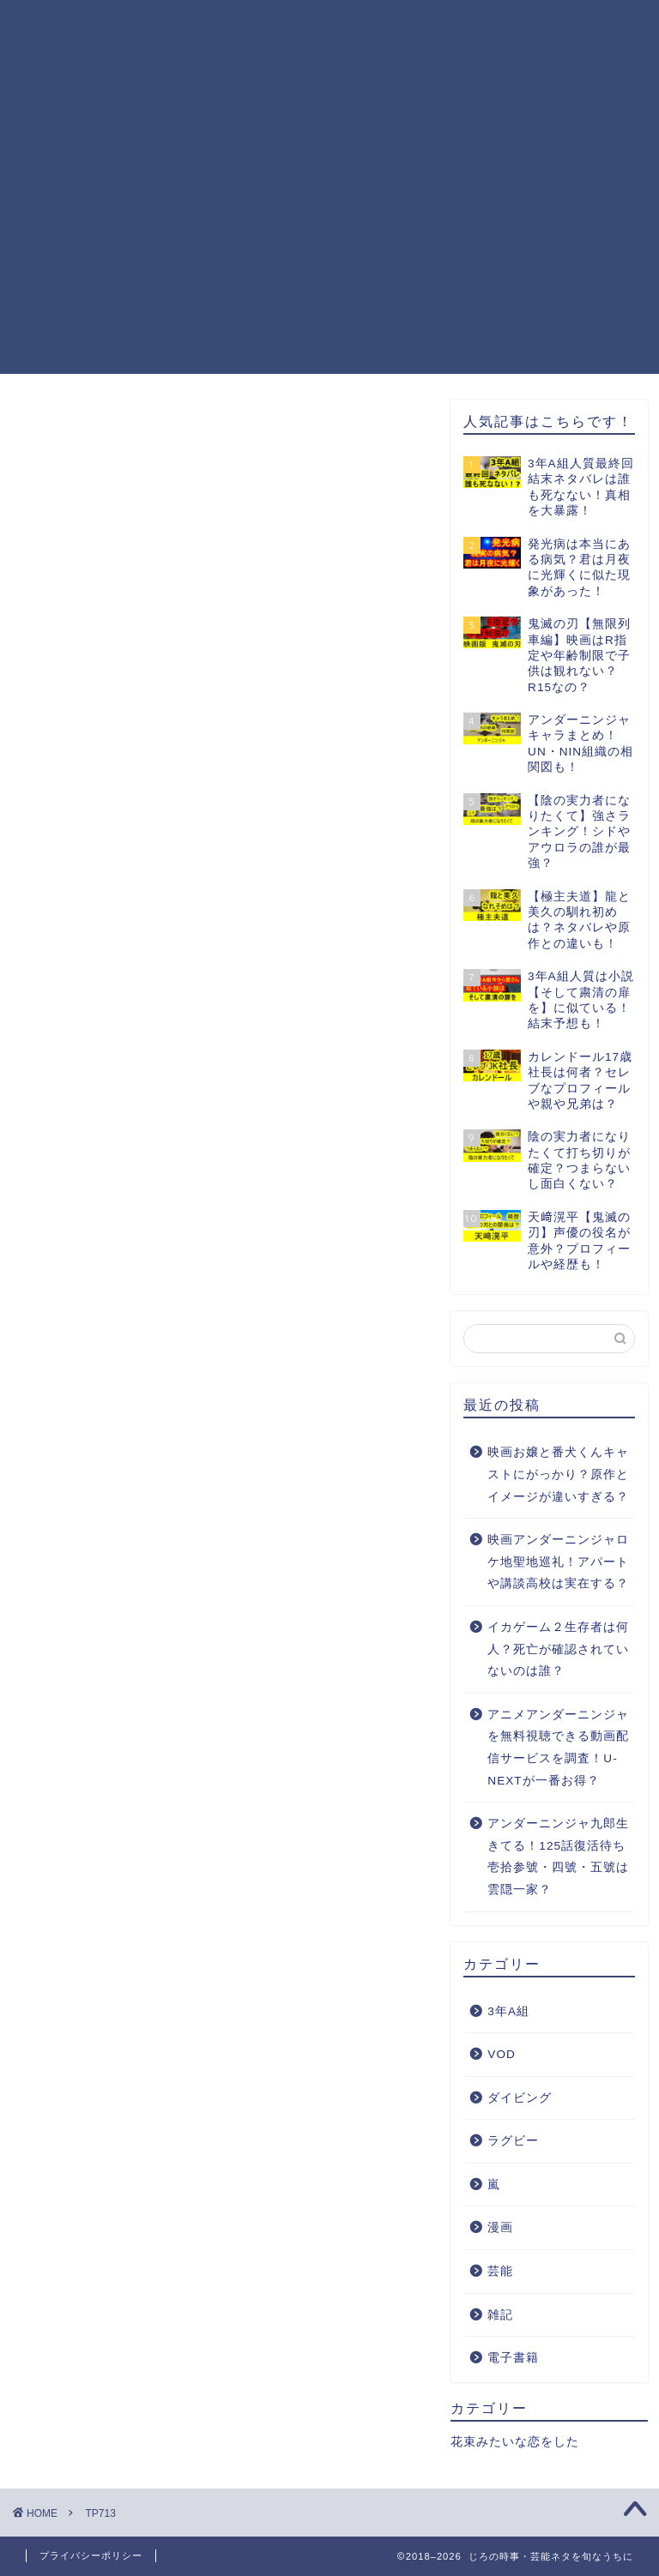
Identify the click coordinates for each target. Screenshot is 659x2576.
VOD (501, 2055)
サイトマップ (199, 62)
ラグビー (513, 2141)
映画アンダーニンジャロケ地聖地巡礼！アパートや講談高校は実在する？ (558, 1562)
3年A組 (508, 2011)
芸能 (500, 2272)
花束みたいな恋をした (514, 2442)
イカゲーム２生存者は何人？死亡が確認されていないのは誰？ (558, 1650)
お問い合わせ (379, 27)
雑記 (500, 2314)
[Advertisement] (329, 254)
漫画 (500, 2228)
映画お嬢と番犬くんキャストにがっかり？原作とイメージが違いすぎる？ (558, 1475)
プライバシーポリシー (227, 27)
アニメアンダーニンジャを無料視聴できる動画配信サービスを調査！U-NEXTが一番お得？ (558, 1748)
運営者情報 (496, 27)
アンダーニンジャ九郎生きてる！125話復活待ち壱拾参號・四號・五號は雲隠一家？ (558, 1857)
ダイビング (519, 2097)
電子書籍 (513, 2358)
